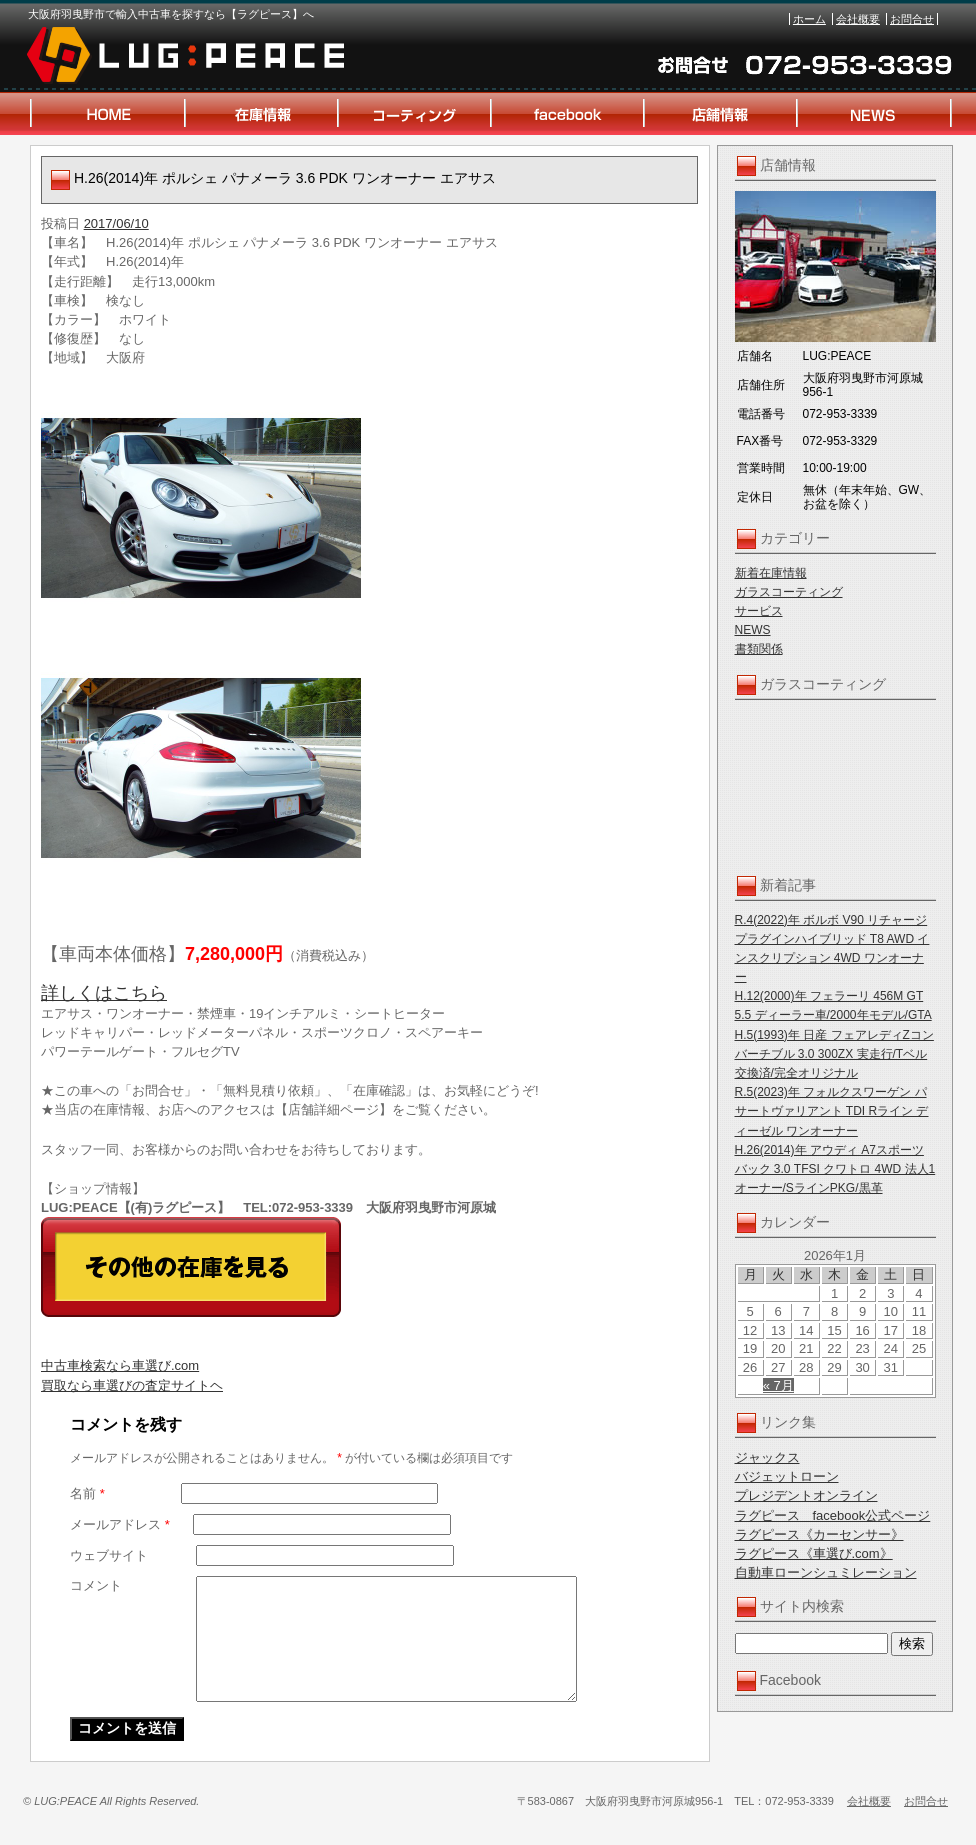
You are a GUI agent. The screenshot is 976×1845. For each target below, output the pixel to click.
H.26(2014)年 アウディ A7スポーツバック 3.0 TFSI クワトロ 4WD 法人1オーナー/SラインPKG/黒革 (835, 1169)
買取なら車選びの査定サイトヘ (132, 1385)
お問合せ (912, 19)
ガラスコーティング (789, 592)
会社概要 (858, 19)
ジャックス (767, 1457)
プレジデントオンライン (806, 1495)
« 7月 (778, 1385)
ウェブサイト (109, 1555)
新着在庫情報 (771, 573)
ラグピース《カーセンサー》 (819, 1534)
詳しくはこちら (104, 993)
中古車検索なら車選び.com (120, 1365)
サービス (759, 611)
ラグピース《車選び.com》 (814, 1553)
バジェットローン (787, 1476)
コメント (96, 1585)
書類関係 (759, 649)
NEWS (753, 630)
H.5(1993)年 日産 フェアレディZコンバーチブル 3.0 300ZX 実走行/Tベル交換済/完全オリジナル (834, 1054)
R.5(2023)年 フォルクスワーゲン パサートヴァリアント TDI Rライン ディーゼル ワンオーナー (832, 1111)
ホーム (809, 19)
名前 (87, 1493)
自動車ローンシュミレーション (826, 1572)
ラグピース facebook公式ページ (833, 1515)
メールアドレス (120, 1524)
